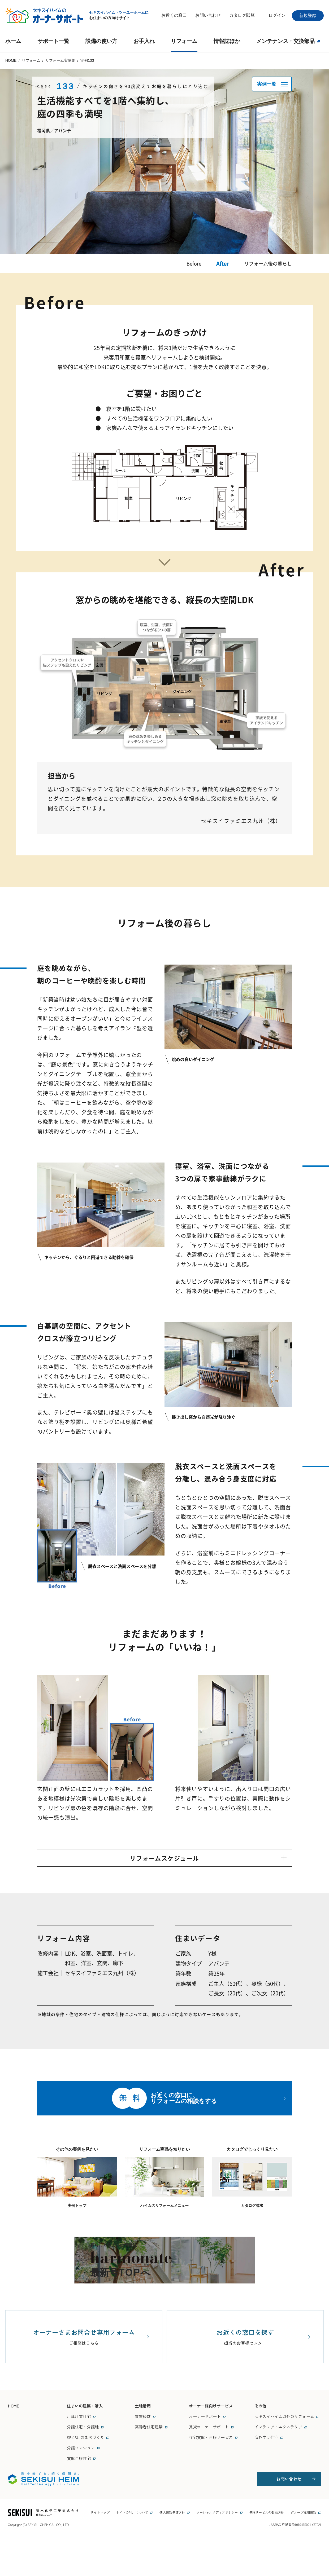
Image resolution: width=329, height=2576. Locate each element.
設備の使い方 (101, 41)
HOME (13, 2444)
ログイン (277, 15)
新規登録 (307, 15)
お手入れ (144, 41)
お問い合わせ (208, 15)
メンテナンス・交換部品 (288, 41)
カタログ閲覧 (242, 15)
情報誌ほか (227, 41)
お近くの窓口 (174, 15)
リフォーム (184, 41)
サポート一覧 (53, 41)
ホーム (13, 41)
